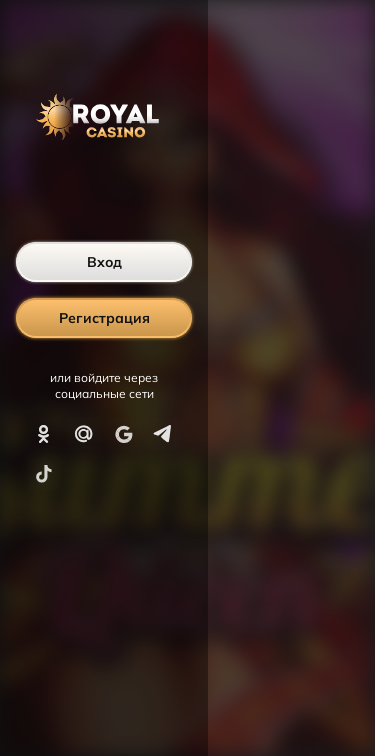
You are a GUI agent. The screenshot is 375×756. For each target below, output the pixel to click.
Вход (104, 262)
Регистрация (104, 318)
